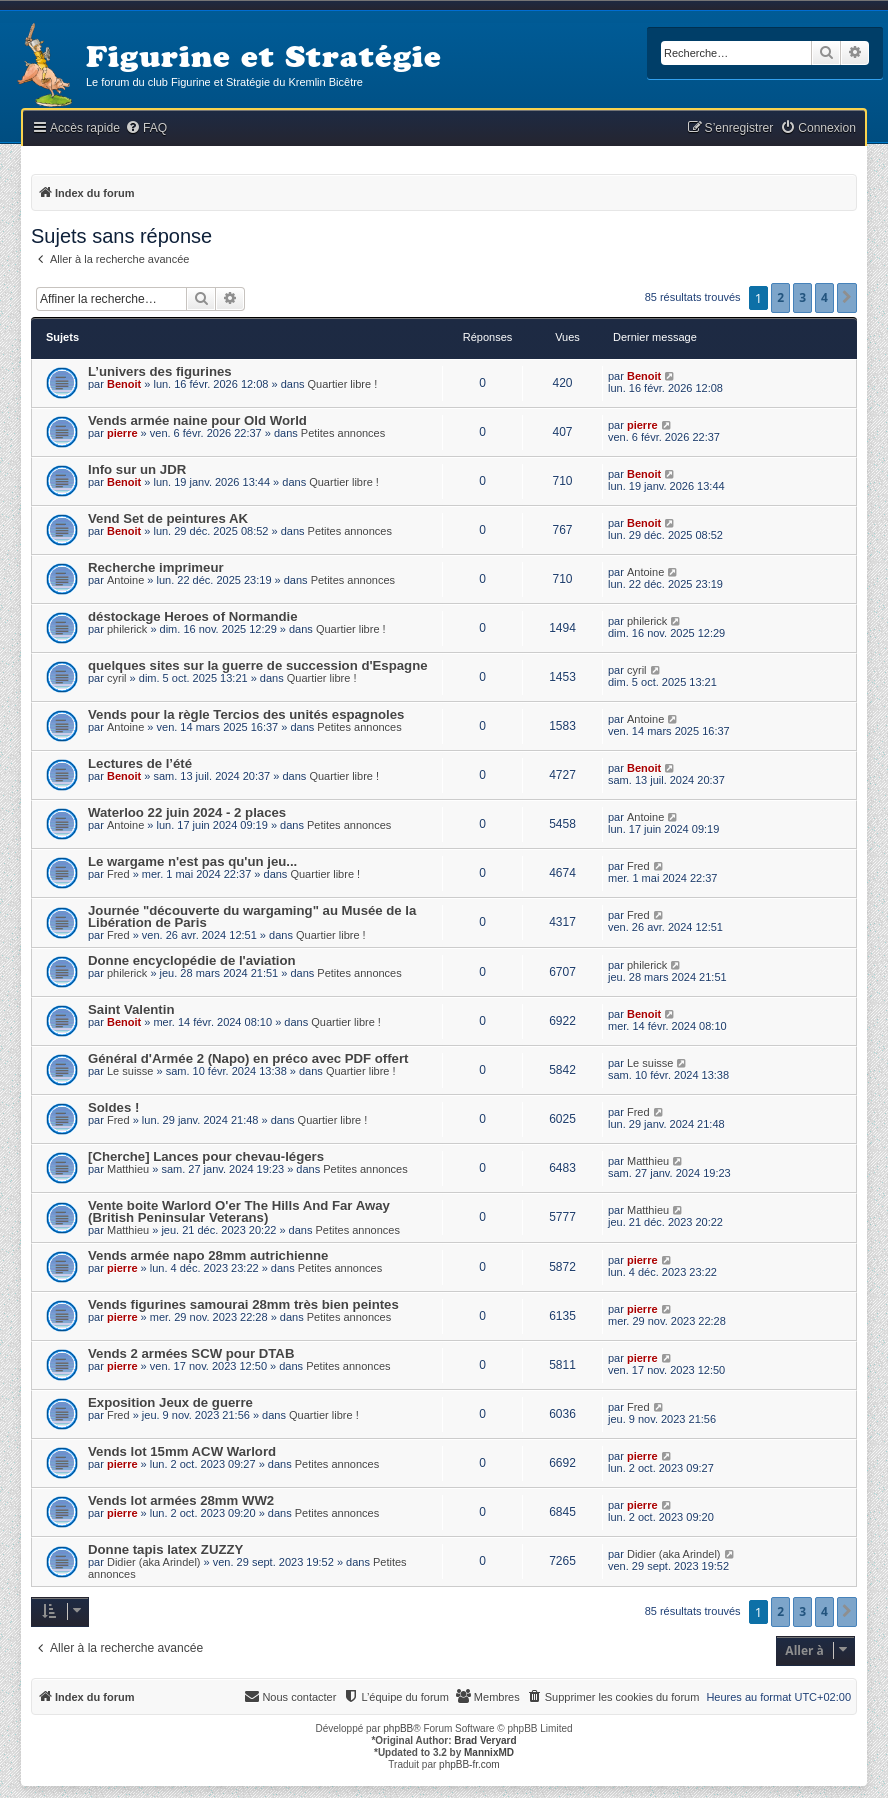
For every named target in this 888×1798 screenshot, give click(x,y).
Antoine (125, 580)
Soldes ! (113, 1107)
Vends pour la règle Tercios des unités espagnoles (246, 714)
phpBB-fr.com (469, 1764)
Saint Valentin (131, 1009)
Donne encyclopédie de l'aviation (192, 960)
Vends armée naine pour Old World (197, 420)
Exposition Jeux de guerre (170, 1402)
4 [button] (824, 297)
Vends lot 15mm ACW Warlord (182, 1451)
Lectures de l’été (140, 763)
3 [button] (802, 297)
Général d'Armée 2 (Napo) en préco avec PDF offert (248, 1058)
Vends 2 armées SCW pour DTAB (191, 1353)
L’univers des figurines (160, 371)
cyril (117, 678)
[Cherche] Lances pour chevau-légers (206, 1156)
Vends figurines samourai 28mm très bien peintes (243, 1304)
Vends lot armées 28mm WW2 (181, 1500)
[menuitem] (146, 128)
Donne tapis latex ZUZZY (165, 1549)
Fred (118, 874)
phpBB (398, 1728)
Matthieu (128, 1169)
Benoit (124, 384)
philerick (127, 629)
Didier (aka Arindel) (154, 1562)
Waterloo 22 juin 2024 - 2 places (187, 812)
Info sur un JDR (137, 469)
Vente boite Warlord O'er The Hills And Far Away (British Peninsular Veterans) (239, 1211)
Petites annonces (343, 433)
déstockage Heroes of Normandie (193, 616)
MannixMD (489, 1752)
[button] (847, 298)
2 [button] (780, 297)
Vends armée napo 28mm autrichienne (208, 1255)
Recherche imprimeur (156, 567)
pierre (122, 433)
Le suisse (130, 1071)
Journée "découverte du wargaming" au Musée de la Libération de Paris (252, 916)
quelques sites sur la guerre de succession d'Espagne (258, 665)
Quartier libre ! (343, 384)
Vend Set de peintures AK (168, 518)
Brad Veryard (485, 1740)
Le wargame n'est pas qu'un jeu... (192, 861)
